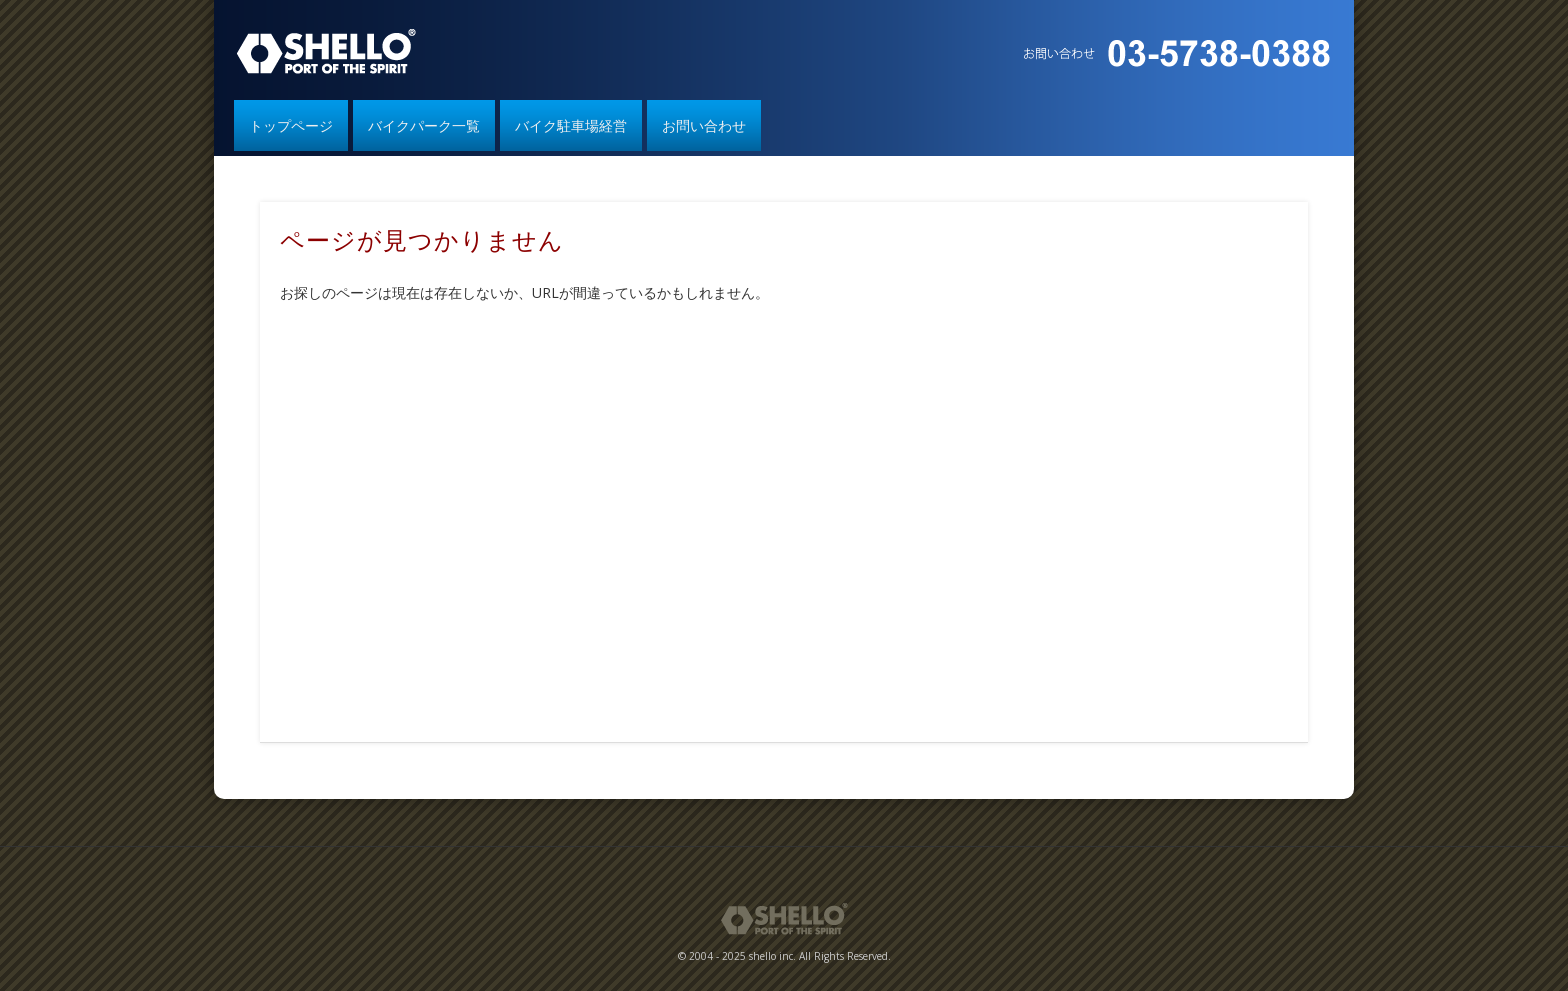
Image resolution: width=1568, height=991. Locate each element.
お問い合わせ (704, 125)
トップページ (291, 125)
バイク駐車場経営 (571, 125)
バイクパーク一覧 (424, 125)
